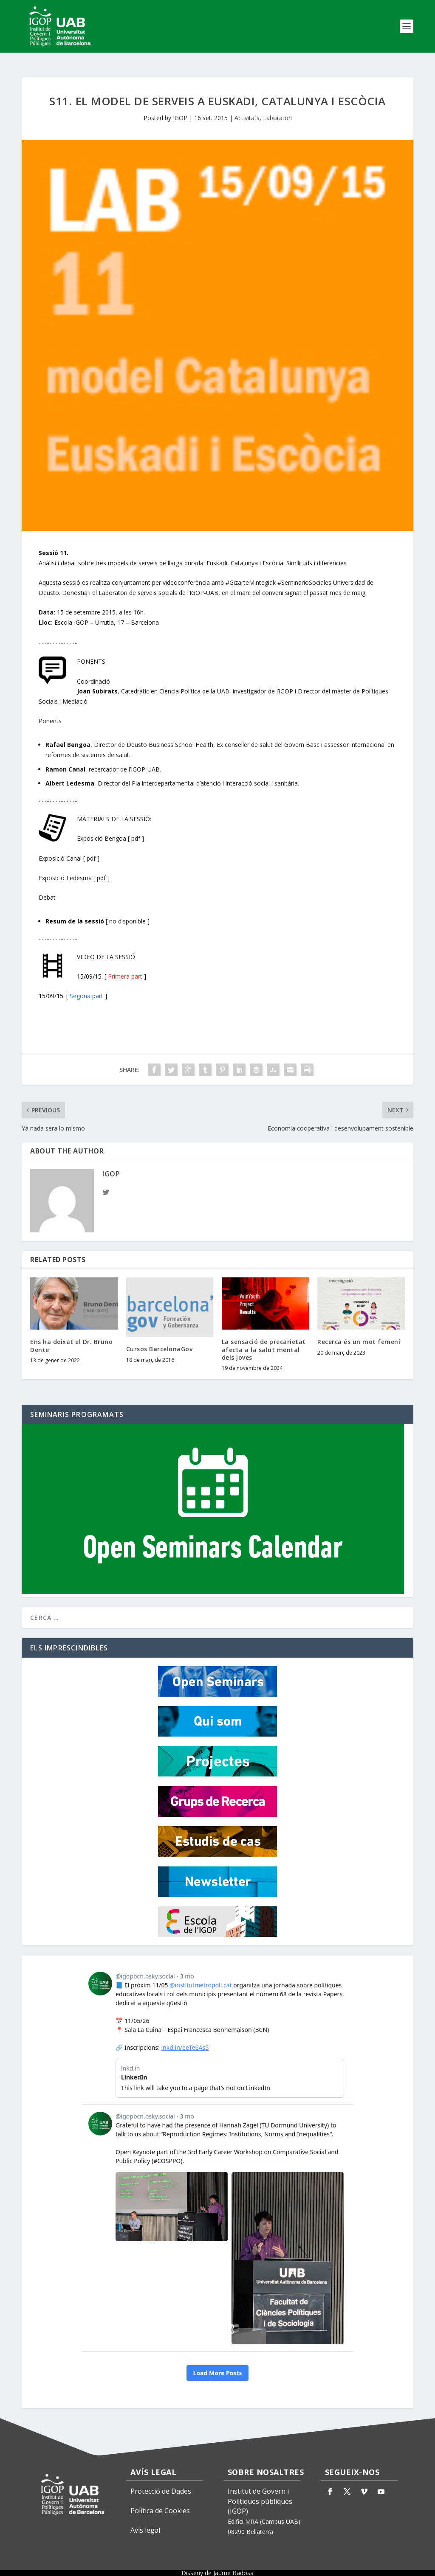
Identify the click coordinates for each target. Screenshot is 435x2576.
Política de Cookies (160, 2503)
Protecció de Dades (160, 2483)
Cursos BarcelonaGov (159, 1341)
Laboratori (277, 110)
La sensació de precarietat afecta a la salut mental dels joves (264, 1341)
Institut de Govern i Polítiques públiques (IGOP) (260, 2494)
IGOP (180, 110)
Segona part (86, 988)
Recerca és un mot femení (358, 1334)
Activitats (247, 110)
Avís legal (145, 2522)
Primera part (125, 969)
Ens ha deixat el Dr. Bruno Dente (71, 1338)
